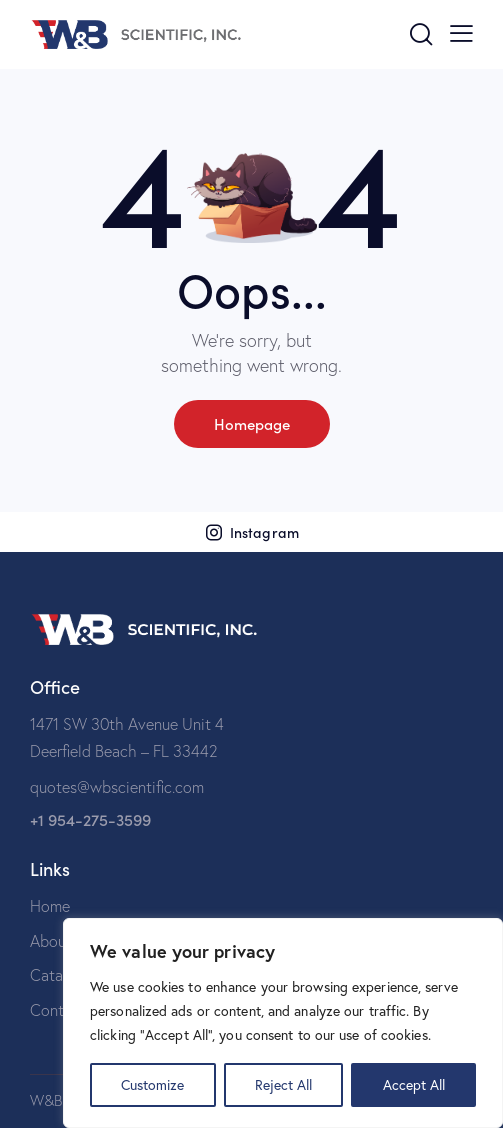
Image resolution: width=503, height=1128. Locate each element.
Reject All (283, 1084)
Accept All (414, 1084)
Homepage (252, 423)
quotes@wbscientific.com (117, 787)
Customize (152, 1084)
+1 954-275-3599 (90, 819)
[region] (283, 1023)
